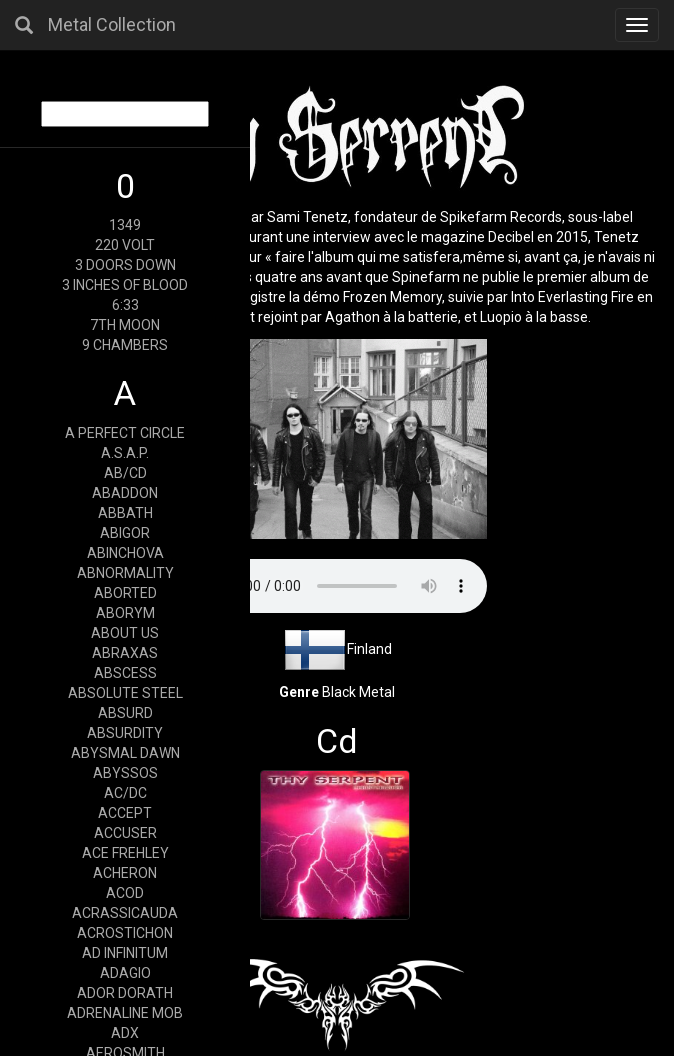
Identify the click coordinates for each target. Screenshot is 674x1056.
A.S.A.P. (125, 453)
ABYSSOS (125, 773)
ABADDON (125, 493)
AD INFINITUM (125, 953)
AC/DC (125, 793)
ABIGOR (125, 533)
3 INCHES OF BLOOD (125, 285)
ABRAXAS (125, 653)
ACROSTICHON (125, 933)
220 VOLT (125, 245)
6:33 (125, 305)
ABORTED (125, 593)
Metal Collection (112, 24)
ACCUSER (125, 833)
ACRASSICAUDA (125, 913)
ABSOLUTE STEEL (125, 693)
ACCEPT (125, 813)
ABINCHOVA (125, 553)
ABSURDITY (125, 733)
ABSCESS (125, 673)
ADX (125, 1033)
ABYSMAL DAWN (125, 753)
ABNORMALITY (125, 573)
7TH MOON (125, 325)
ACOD (125, 893)
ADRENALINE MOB (125, 1013)
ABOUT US (125, 633)
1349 (125, 225)
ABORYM (125, 613)
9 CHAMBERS (125, 345)
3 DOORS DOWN (125, 265)
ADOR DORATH (125, 993)
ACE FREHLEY (125, 853)
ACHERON (125, 873)
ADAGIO (125, 973)
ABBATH (125, 513)
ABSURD (125, 713)
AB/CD (125, 473)
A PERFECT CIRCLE (125, 433)
